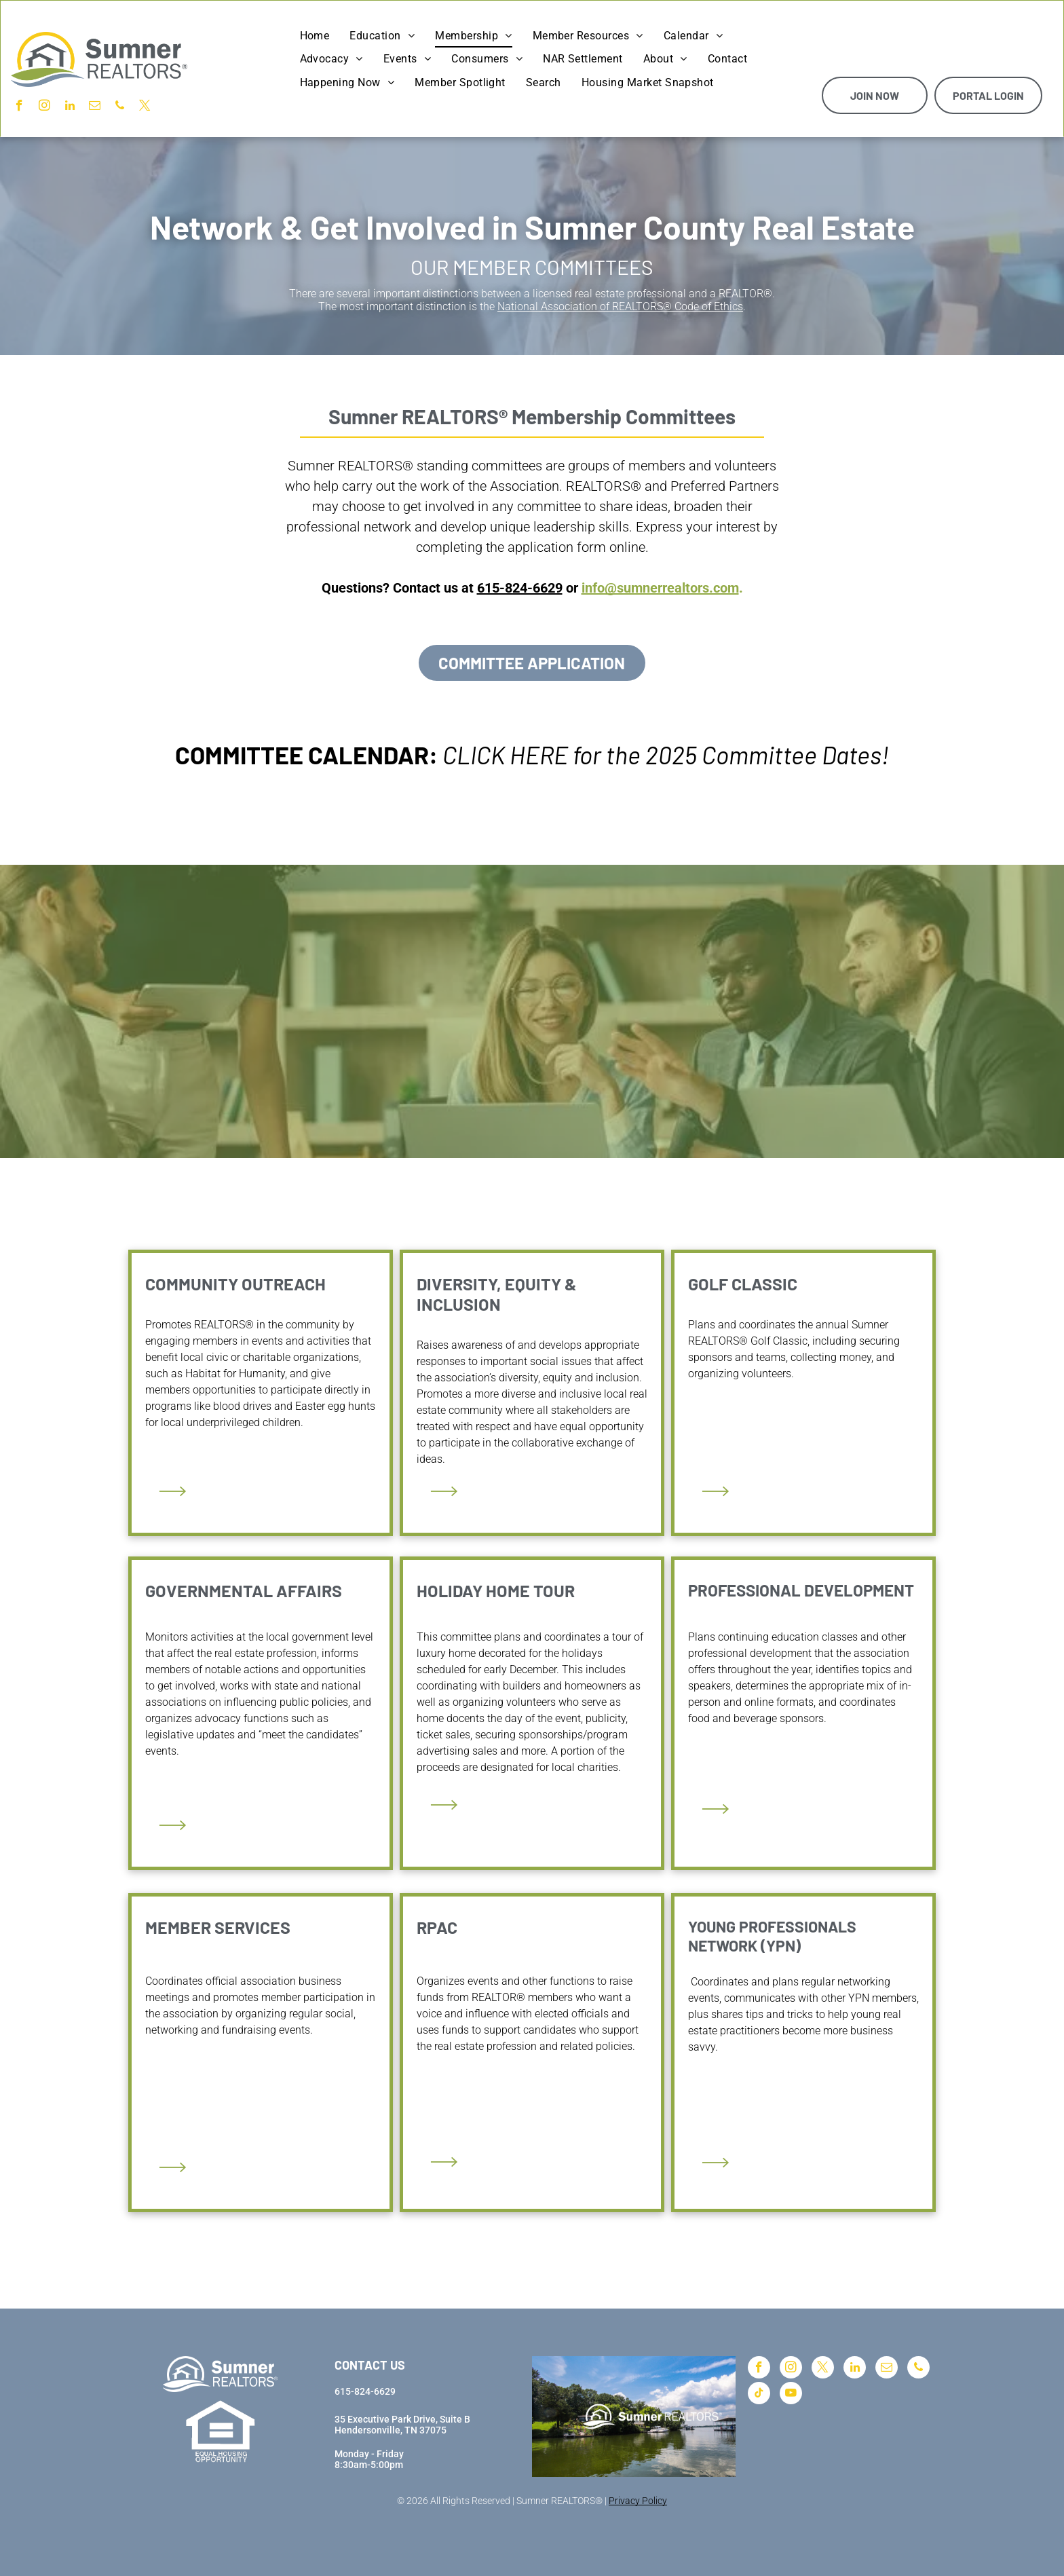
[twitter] (144, 107)
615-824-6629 (520, 588)
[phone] (119, 107)
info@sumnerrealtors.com (660, 588)
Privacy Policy (638, 2500)
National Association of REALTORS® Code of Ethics (620, 306)
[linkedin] (69, 107)
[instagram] (44, 107)
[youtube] (791, 2395)
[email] (94, 107)
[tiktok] (759, 2395)
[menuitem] (315, 36)
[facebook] (19, 107)
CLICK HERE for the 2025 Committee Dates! (665, 754)
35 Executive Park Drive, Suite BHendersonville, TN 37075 (402, 2424)
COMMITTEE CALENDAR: (306, 754)
